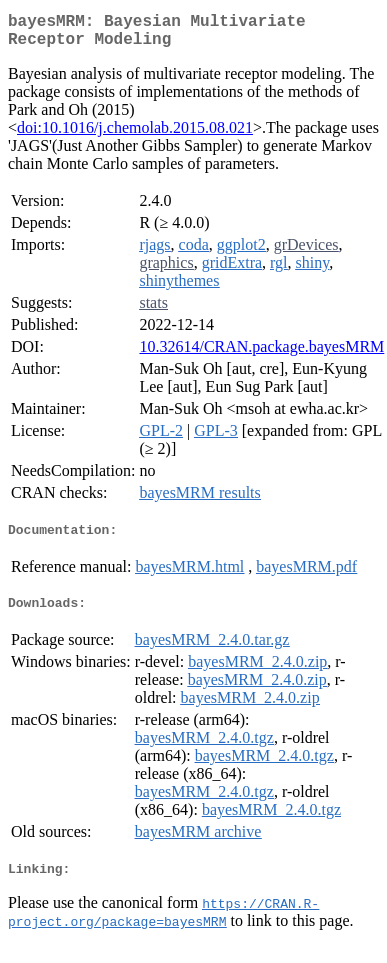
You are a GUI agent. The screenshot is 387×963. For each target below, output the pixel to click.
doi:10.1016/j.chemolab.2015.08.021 (135, 135)
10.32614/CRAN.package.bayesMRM (261, 354)
